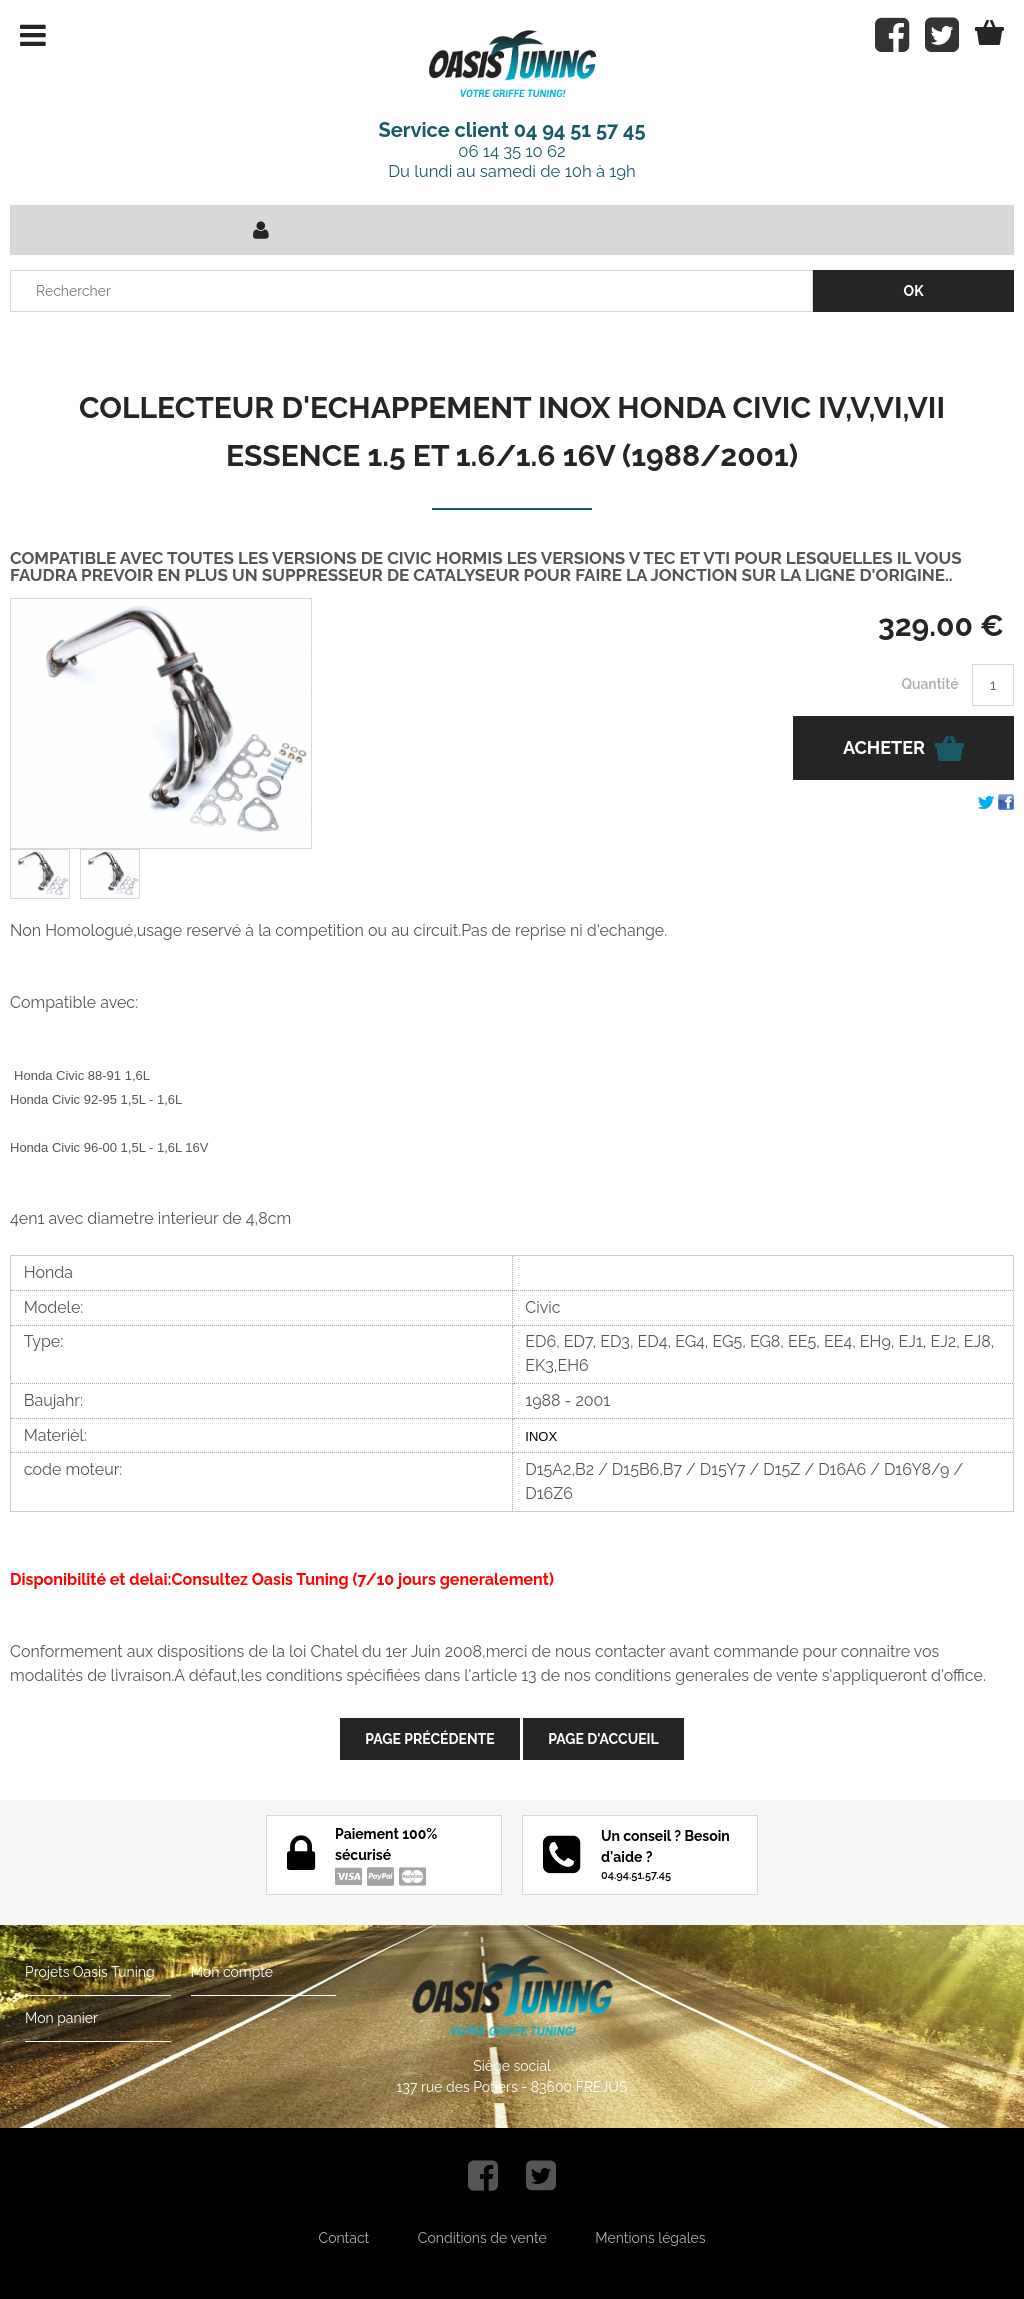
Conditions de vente (482, 2238)
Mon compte (232, 1972)
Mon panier (61, 2018)
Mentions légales (650, 2238)
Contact (344, 2238)
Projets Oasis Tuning (90, 1972)
